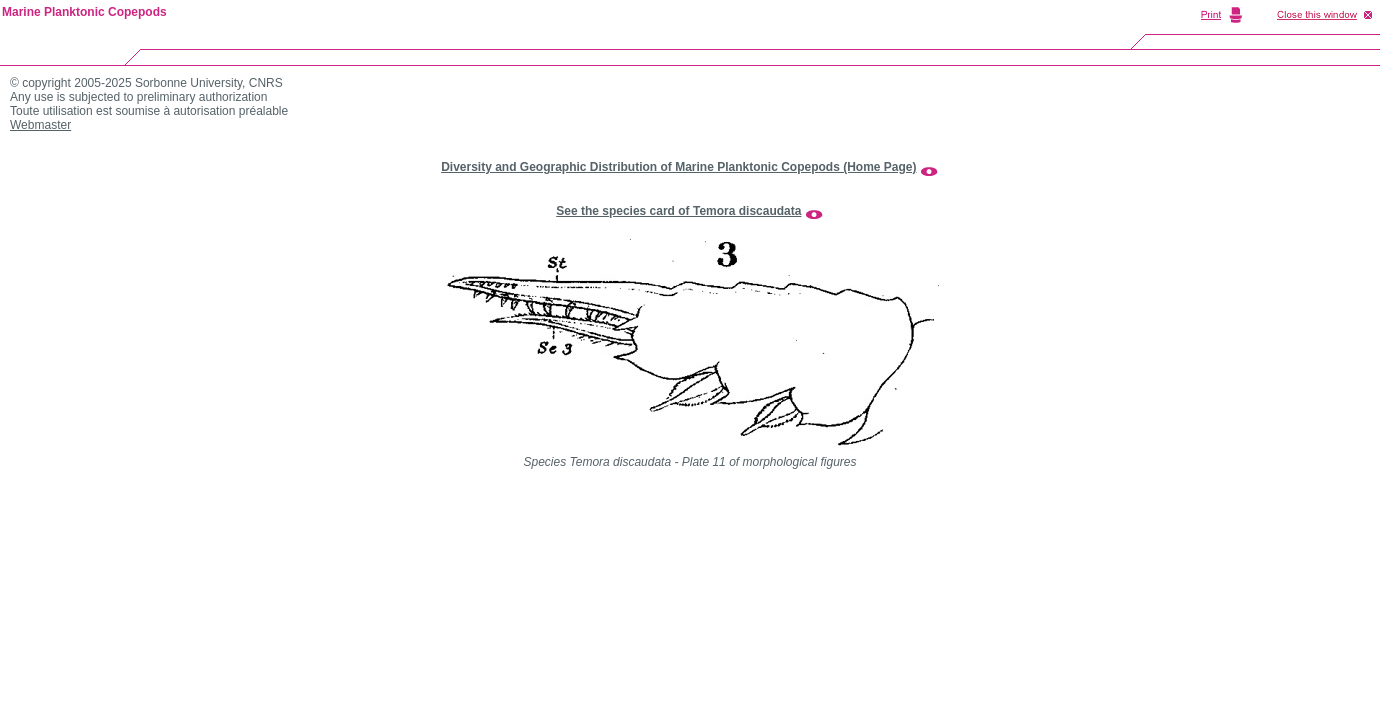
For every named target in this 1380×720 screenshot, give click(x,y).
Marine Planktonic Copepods (84, 12)
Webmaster (40, 125)
